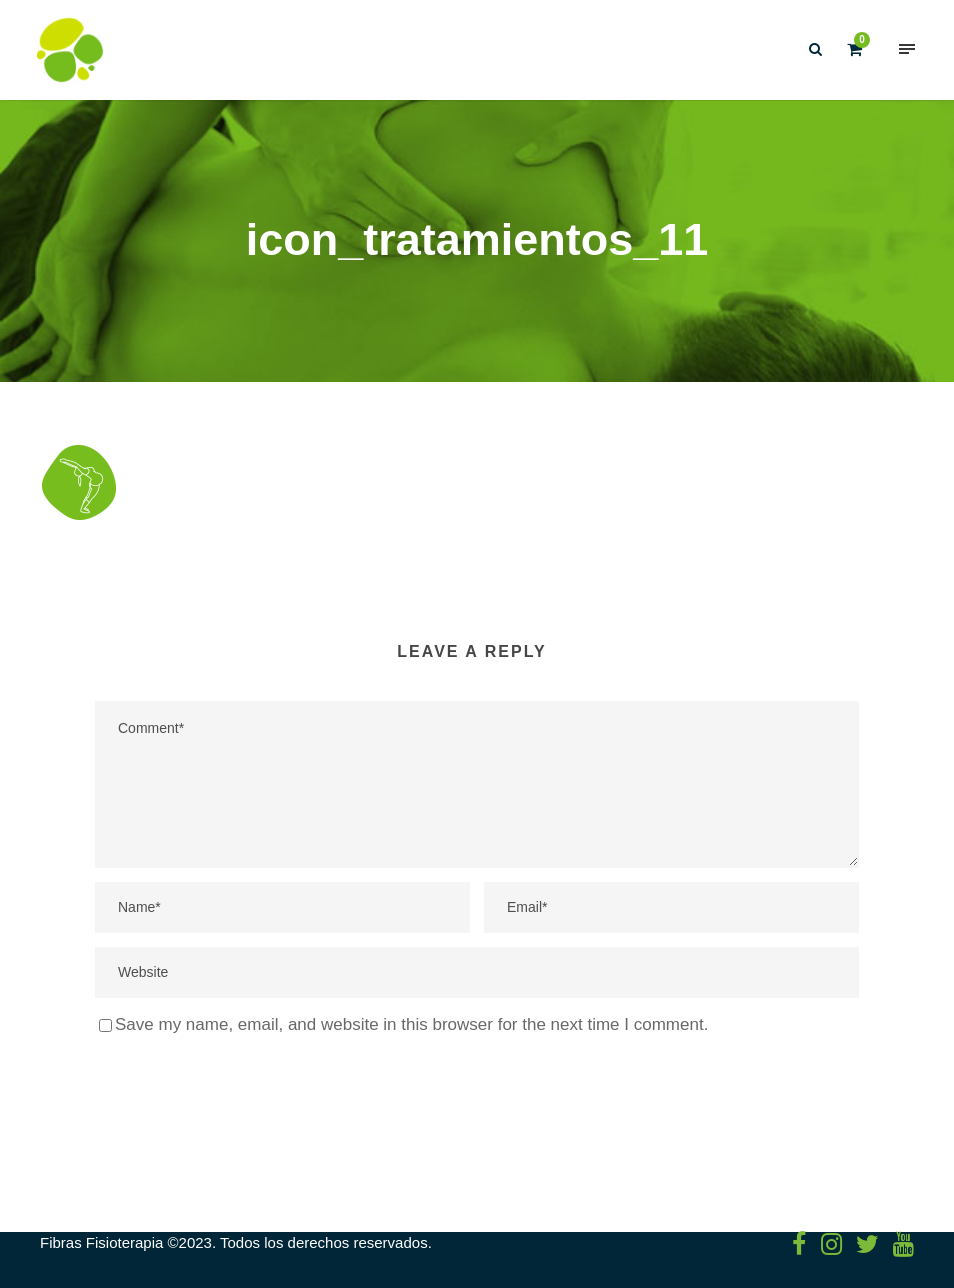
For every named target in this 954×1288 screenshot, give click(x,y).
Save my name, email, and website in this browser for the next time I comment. (411, 1024)
